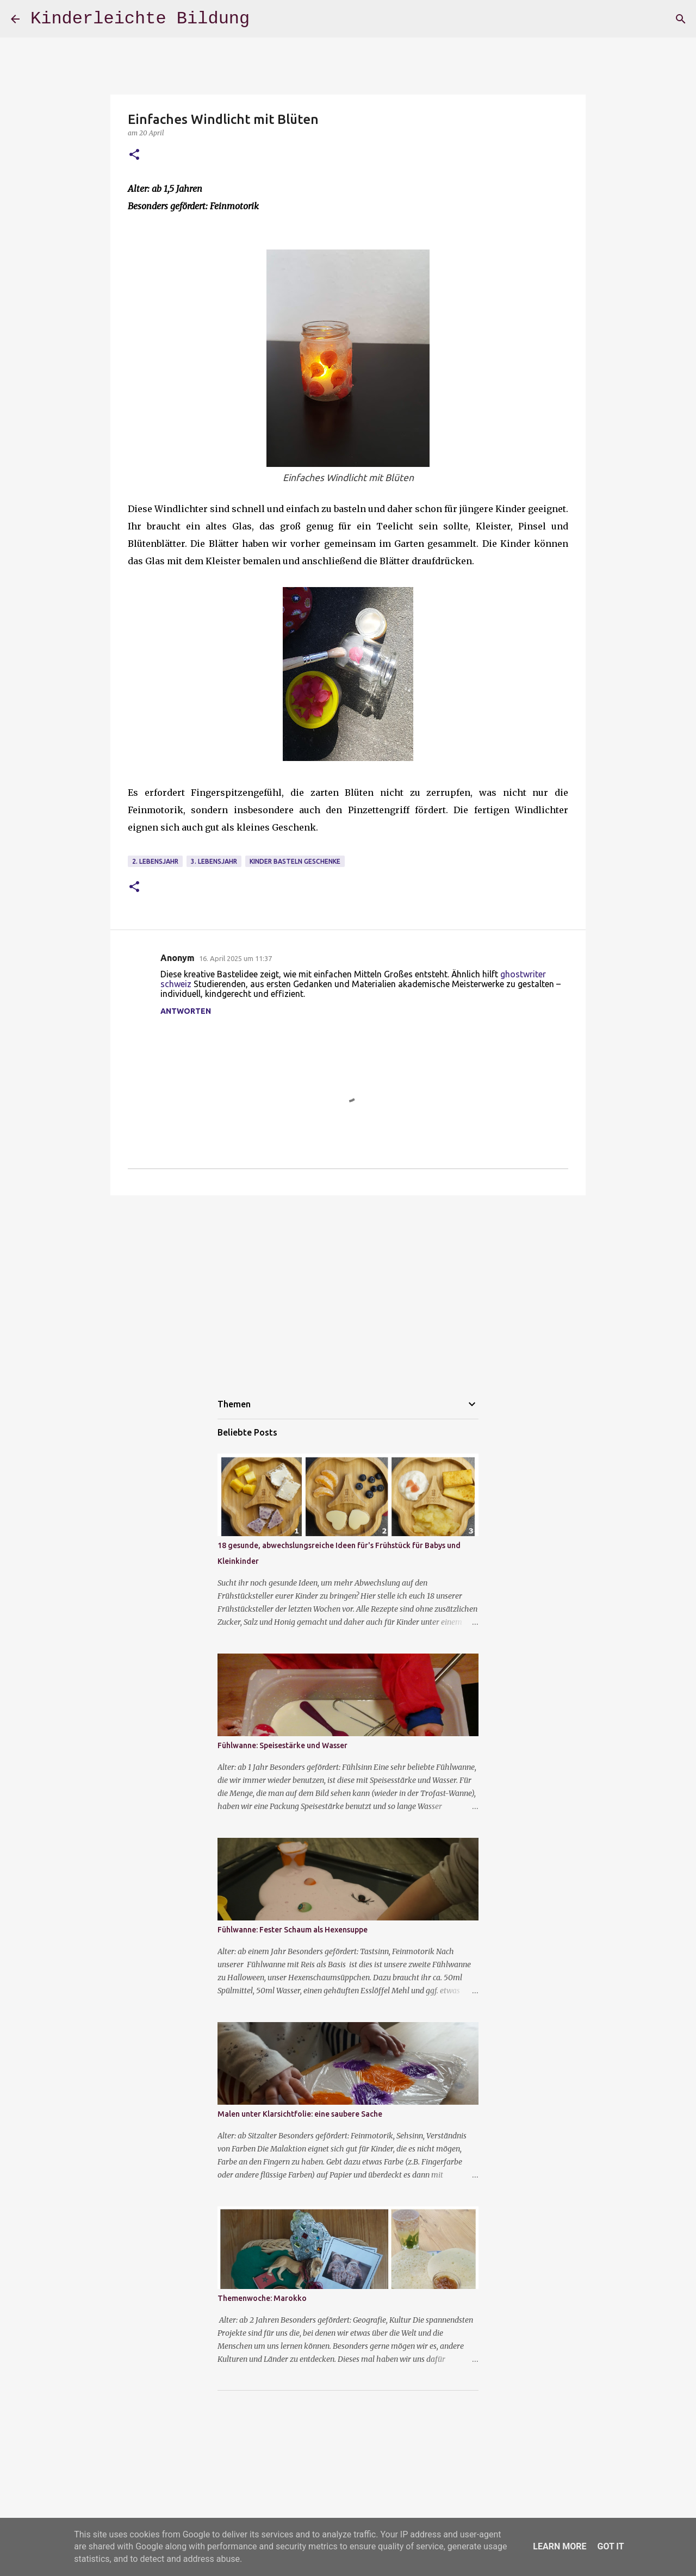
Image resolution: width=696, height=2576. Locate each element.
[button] (134, 155)
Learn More (559, 2546)
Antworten (185, 1011)
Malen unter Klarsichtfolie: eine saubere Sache (299, 2114)
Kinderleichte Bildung (140, 19)
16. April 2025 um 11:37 (235, 958)
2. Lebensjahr (155, 861)
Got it (610, 2546)
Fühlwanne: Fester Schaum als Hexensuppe (292, 1929)
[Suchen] (680, 19)
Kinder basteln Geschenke (295, 861)
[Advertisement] (348, 1288)
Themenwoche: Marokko (262, 2298)
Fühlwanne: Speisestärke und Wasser (282, 1745)
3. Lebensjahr (214, 861)
